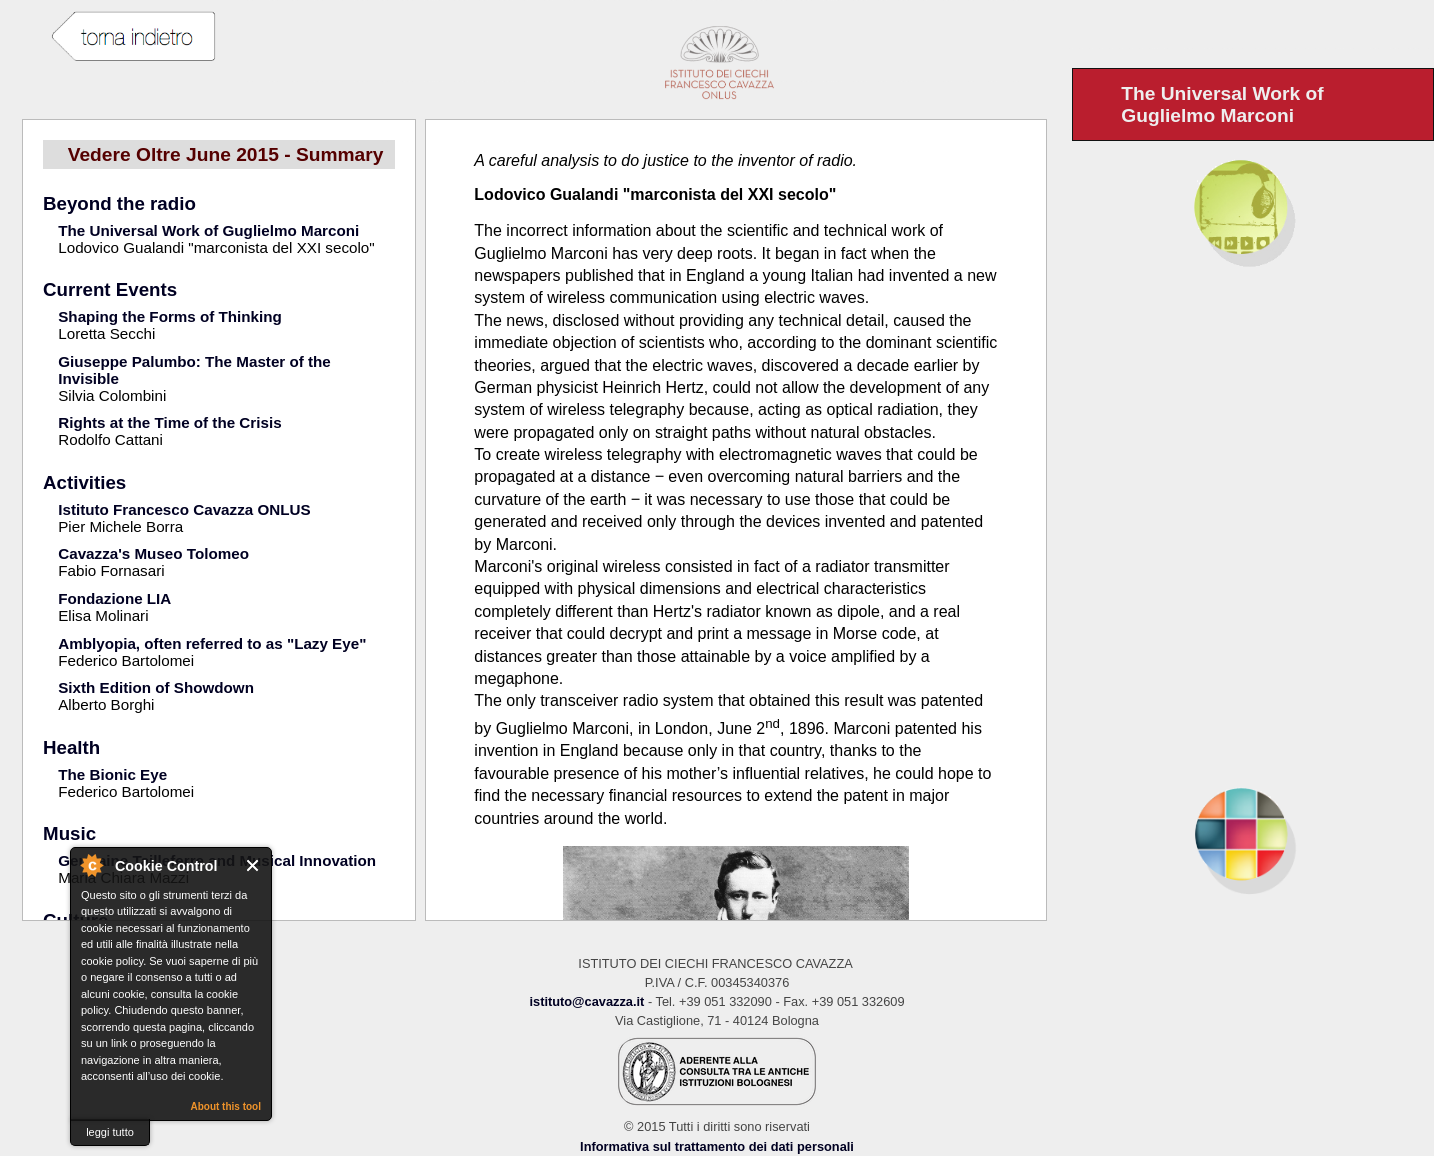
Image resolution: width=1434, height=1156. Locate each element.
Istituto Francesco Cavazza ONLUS (184, 509)
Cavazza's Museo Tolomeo (153, 553)
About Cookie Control (91, 865)
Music (69, 833)
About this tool (225, 1106)
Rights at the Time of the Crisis (169, 422)
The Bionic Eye (112, 774)
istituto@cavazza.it (586, 1001)
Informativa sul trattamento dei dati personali (717, 1146)
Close (253, 865)
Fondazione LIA (114, 598)
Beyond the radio (119, 203)
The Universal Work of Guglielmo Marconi (208, 230)
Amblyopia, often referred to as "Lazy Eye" (212, 643)
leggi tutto (110, 1132)
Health (71, 747)
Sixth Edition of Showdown (156, 687)
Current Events (110, 289)
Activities (84, 482)
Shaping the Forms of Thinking (170, 316)
